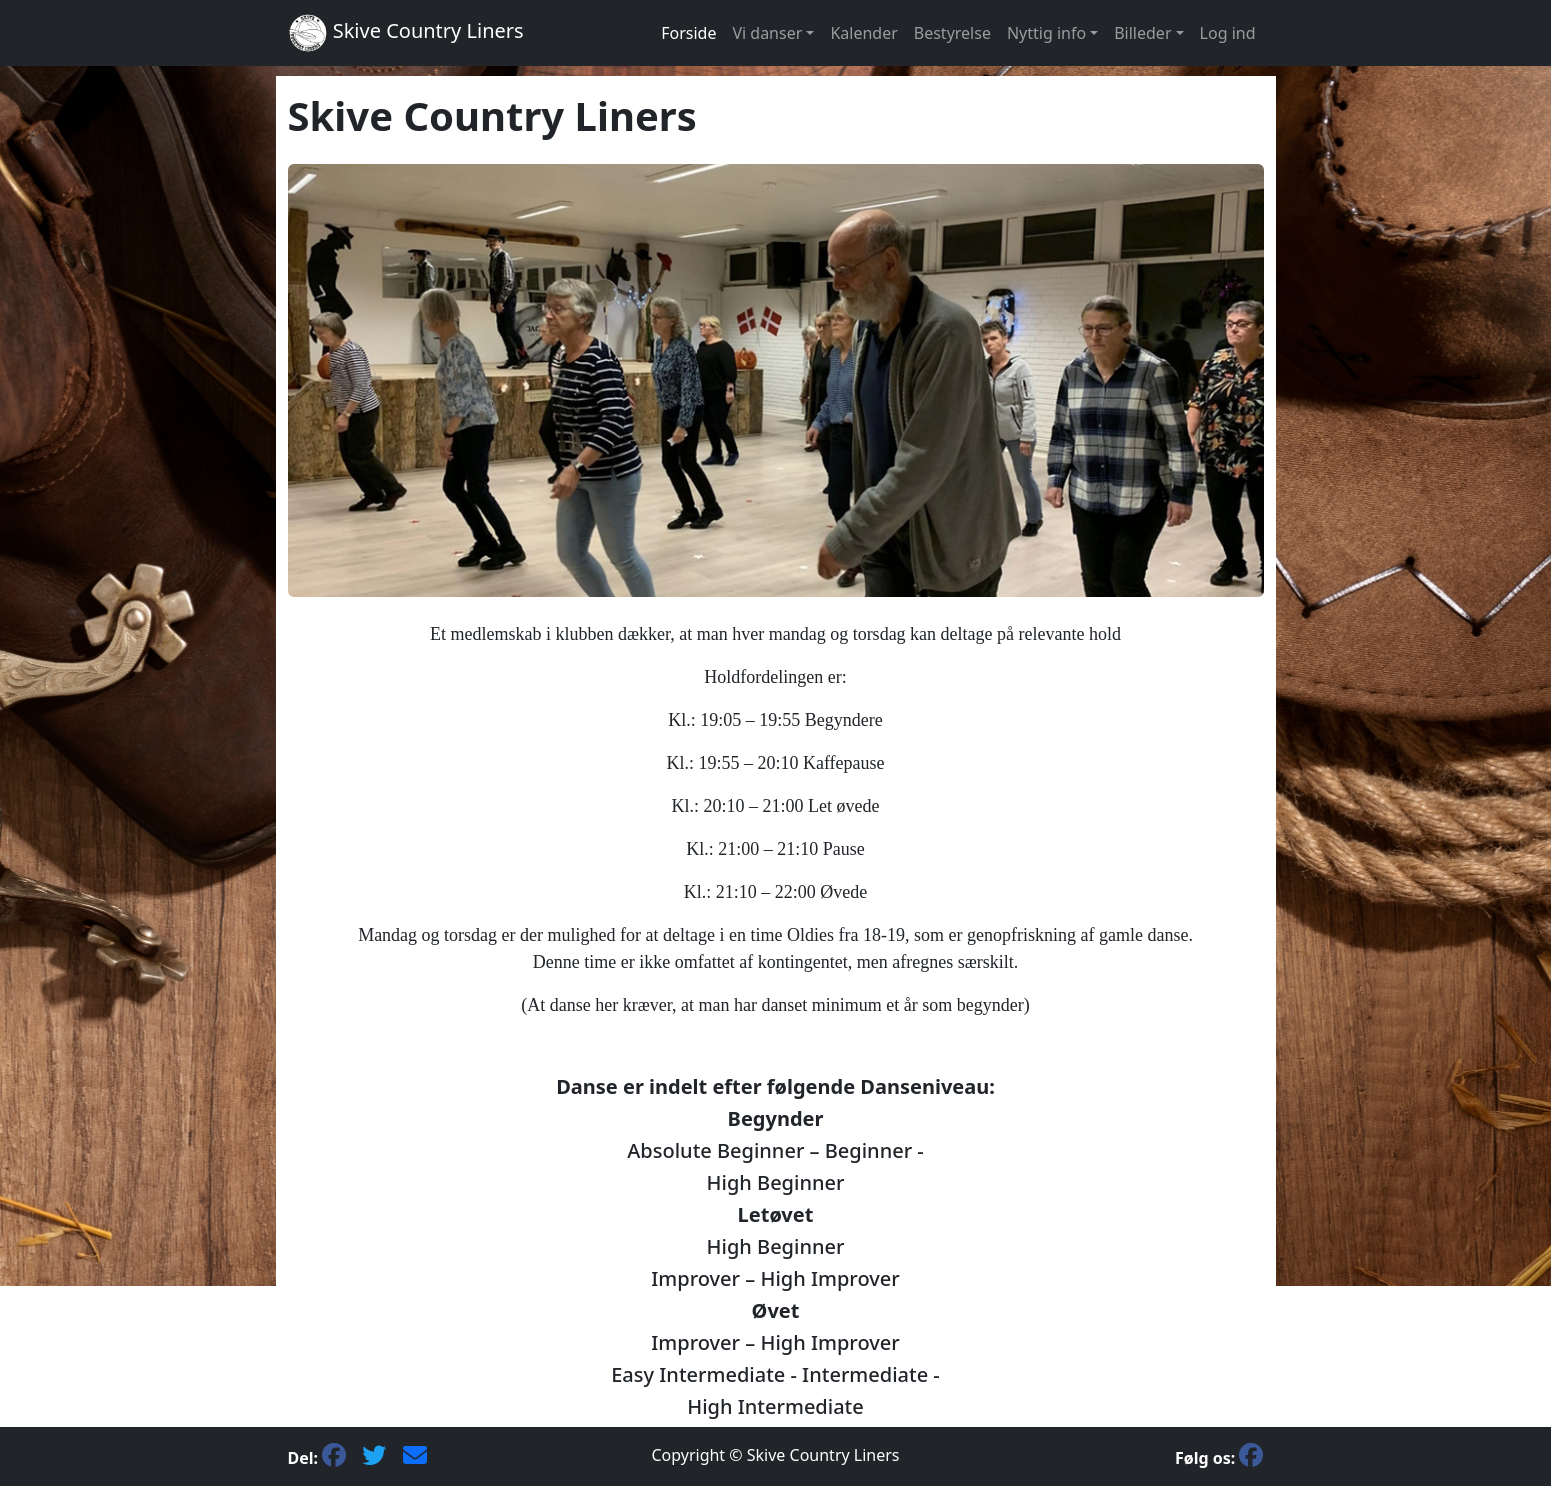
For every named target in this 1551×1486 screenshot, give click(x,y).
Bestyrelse (952, 33)
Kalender (863, 33)
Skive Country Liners (406, 33)
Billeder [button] (1142, 33)
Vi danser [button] (767, 33)
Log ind (1228, 33)
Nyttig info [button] (1046, 33)
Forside (688, 33)
